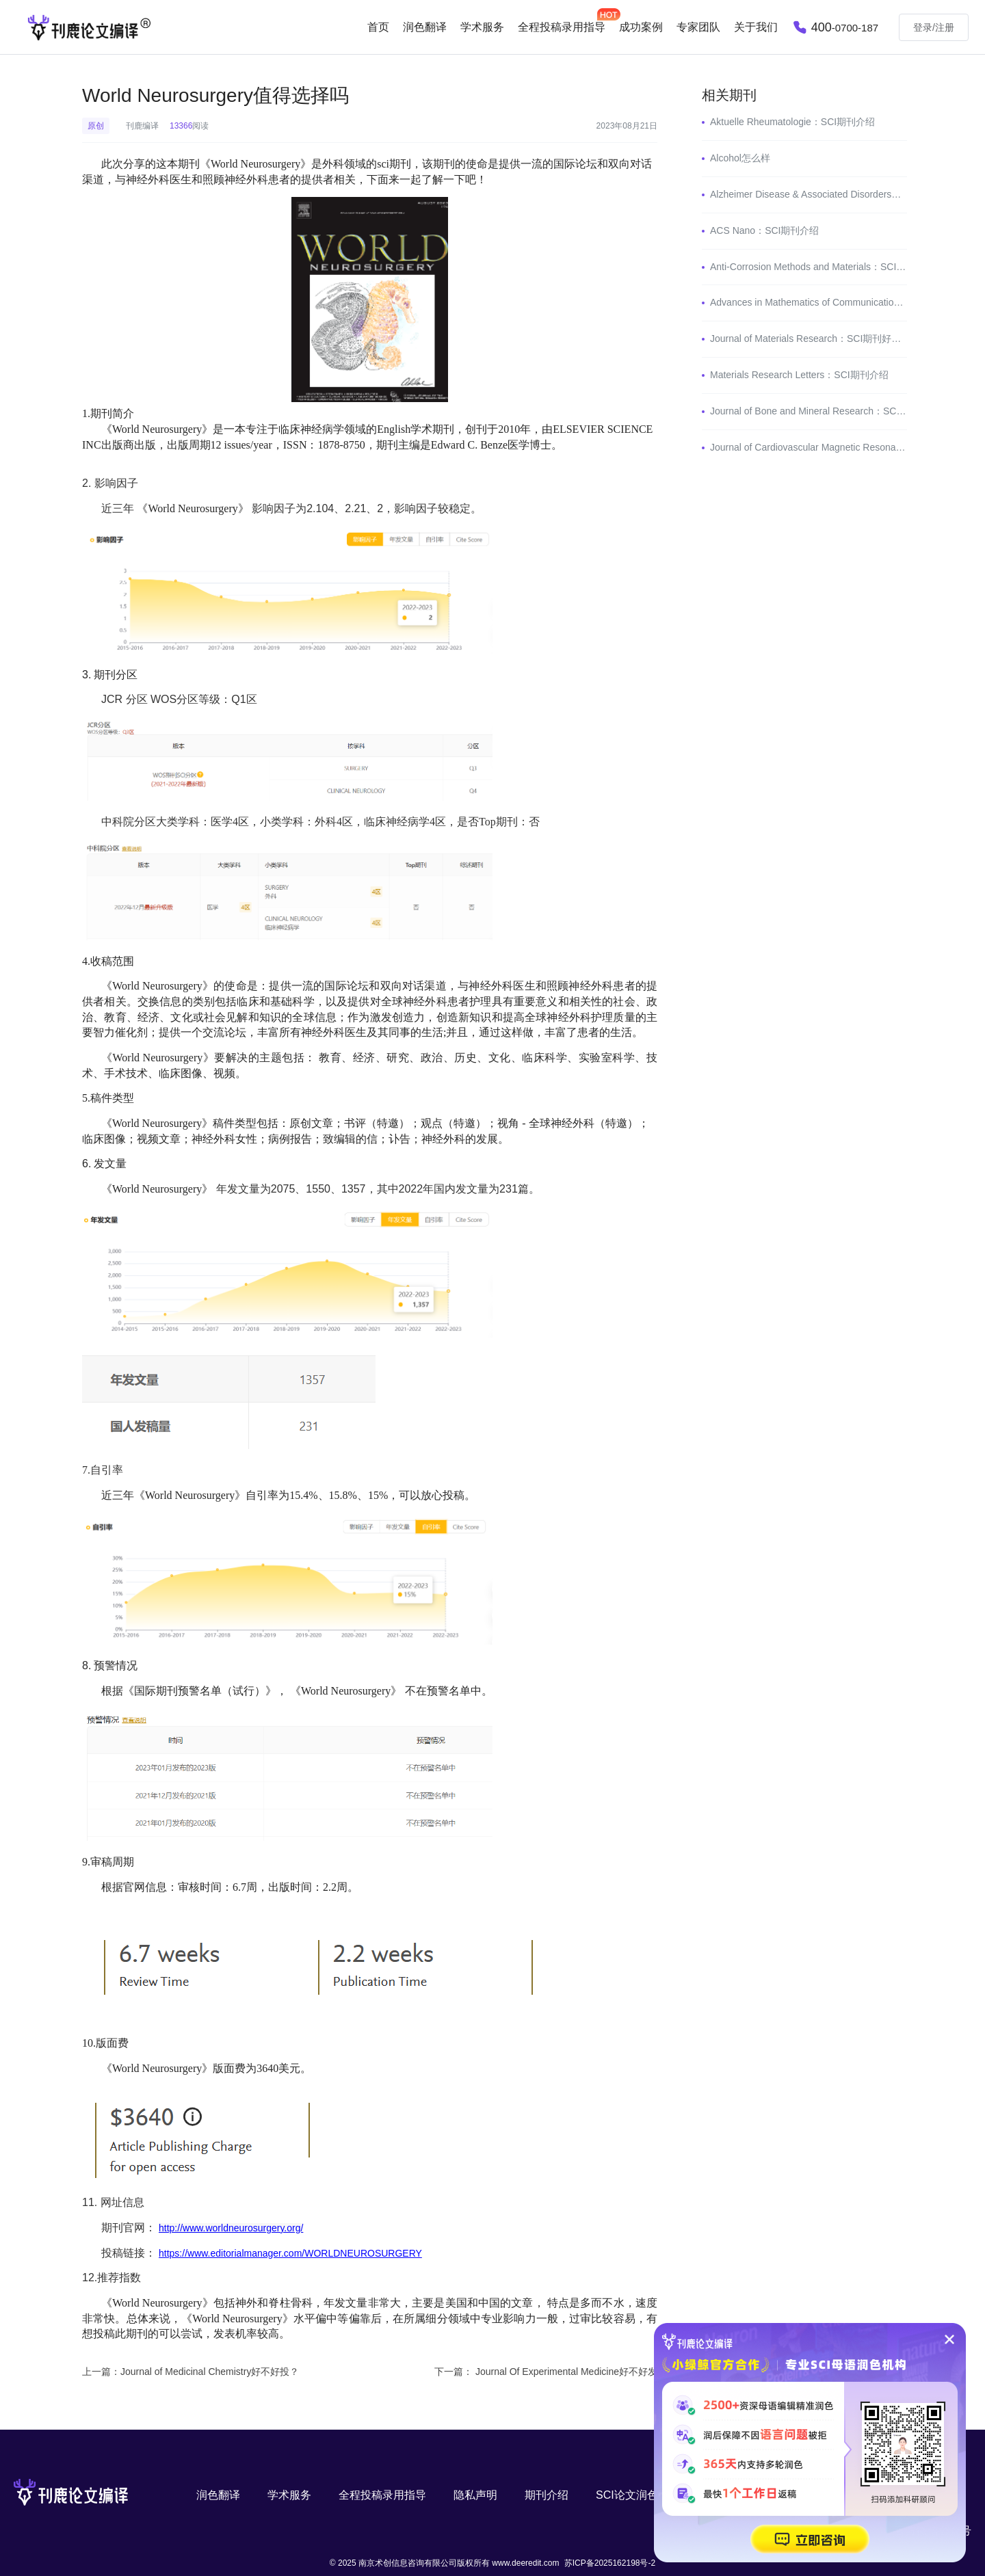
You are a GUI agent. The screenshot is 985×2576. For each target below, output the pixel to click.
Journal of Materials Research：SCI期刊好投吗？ (815, 338)
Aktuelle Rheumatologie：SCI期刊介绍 (792, 121)
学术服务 (482, 27)
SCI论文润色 (627, 2495)
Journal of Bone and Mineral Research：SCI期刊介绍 (823, 411)
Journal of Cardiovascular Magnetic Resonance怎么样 (825, 447)
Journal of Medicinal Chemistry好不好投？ (209, 2371)
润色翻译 (425, 27)
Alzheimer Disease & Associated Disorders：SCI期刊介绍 (833, 194)
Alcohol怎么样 (740, 157)
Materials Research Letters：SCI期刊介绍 (799, 374)
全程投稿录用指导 (382, 2495)
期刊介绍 (546, 2495)
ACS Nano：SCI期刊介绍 (764, 230)
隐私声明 (475, 2495)
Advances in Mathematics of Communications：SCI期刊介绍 (839, 302)
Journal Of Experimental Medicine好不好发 (566, 2371)
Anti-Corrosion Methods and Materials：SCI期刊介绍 (822, 266)
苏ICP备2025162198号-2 (609, 2563)
